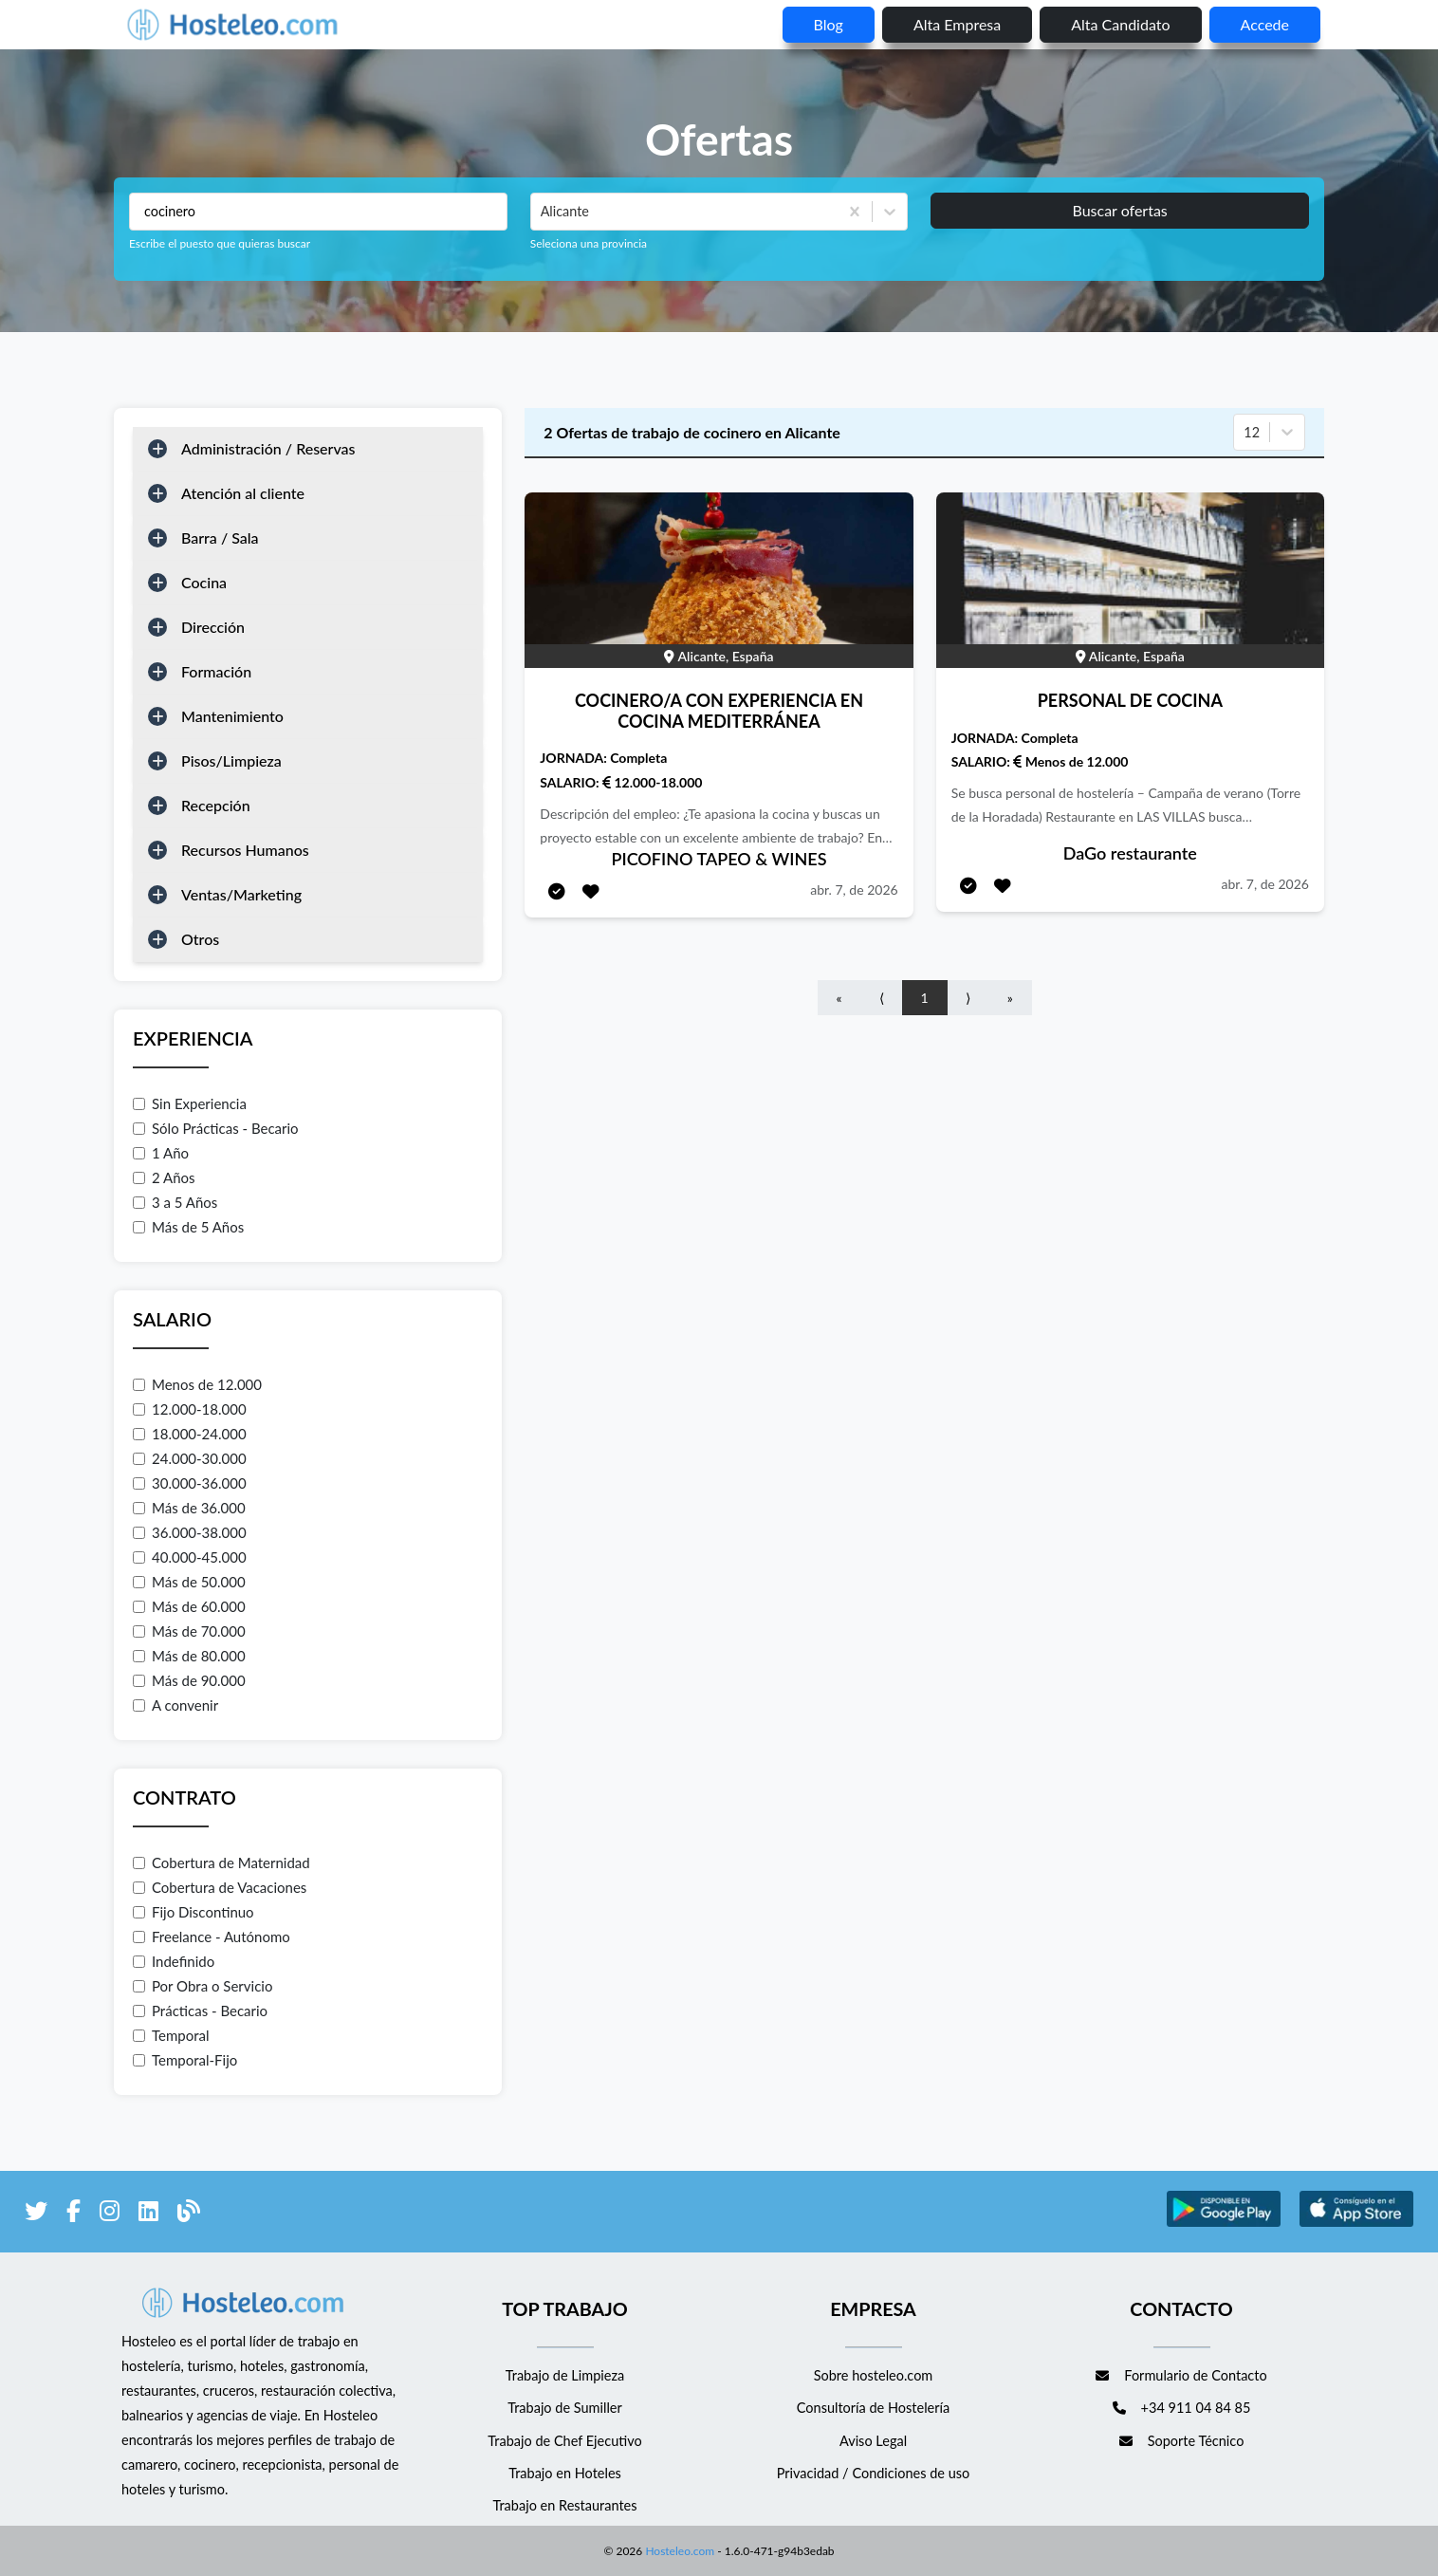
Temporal (171, 2035)
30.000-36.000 (190, 1483)
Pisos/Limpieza (231, 760)
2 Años (164, 1177)
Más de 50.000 (189, 1581)
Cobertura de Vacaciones (219, 1887)
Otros (200, 939)
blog (828, 24)
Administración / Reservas (268, 448)
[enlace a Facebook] (73, 2214)
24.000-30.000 (190, 1458)
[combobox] (542, 211)
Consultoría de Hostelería (873, 2408)
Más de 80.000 (189, 1655)
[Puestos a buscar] (318, 212)
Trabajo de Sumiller (564, 2408)
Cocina (204, 582)
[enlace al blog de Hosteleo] (189, 2214)
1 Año (161, 1152)
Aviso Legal (873, 2441)
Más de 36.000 (189, 1507)
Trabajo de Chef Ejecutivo (564, 2441)
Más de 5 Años (188, 1226)
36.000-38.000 (190, 1532)
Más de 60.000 (189, 1606)
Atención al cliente (242, 493)
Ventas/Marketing (241, 894)
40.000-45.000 (190, 1557)
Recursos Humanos (245, 850)
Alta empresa (957, 24)
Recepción (215, 805)
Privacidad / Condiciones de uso (873, 2473)
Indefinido (173, 1961)
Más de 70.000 (189, 1631)
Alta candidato (1120, 24)
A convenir (175, 1705)
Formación (216, 671)
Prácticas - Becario (200, 2010)
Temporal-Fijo (185, 2059)
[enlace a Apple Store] (1356, 2223)
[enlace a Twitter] (36, 2214)
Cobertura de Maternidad (221, 1862)
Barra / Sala (220, 537)
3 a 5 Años (175, 1202)
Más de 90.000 (189, 1680)
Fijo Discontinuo (193, 1911)
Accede (1265, 24)
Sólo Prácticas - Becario (216, 1128)
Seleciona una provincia (588, 243)
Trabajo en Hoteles (564, 2473)
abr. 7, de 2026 (853, 889)
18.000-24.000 (190, 1433)
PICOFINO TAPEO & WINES (718, 858)
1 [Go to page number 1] (925, 998)
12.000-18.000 (190, 1409)
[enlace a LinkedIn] (148, 2214)
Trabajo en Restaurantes (564, 2505)
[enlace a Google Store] (1224, 2223)
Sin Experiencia (190, 1103)
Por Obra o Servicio (202, 1985)
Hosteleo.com (678, 2551)
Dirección (213, 627)
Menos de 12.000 (197, 1384)
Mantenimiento (232, 716)
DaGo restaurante (1130, 853)
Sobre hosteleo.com (873, 2375)
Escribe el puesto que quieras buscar (219, 243)
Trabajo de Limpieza (565, 2375)
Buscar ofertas (1119, 210)
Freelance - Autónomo (211, 1936)
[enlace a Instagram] (109, 2214)
